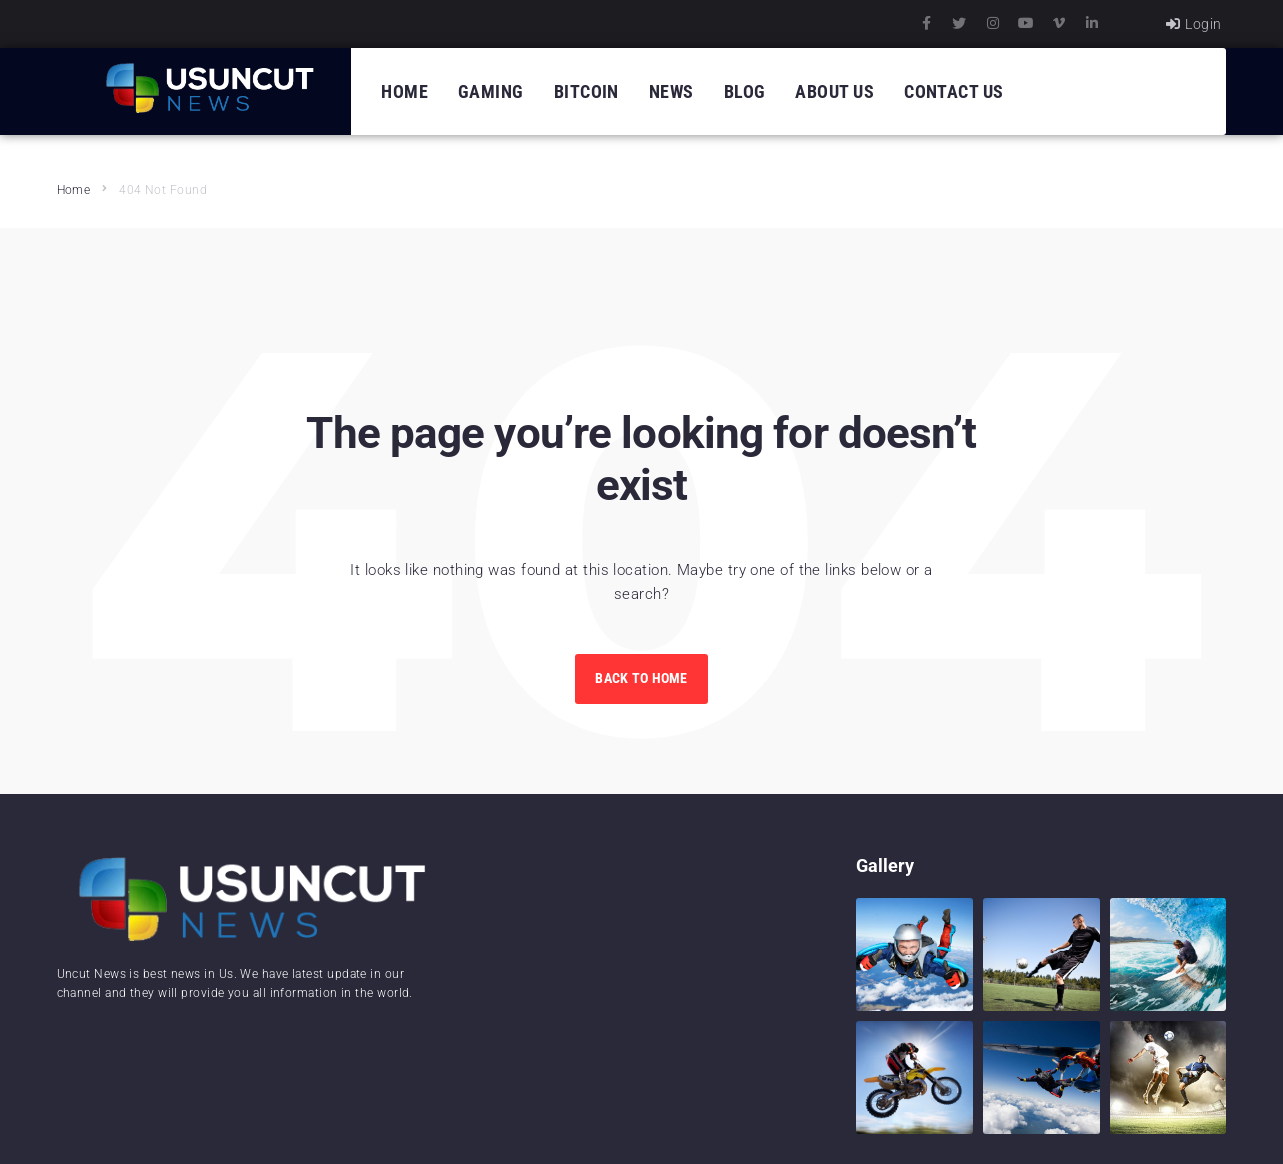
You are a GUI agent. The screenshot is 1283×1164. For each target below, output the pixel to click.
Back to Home (641, 678)
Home (74, 190)
